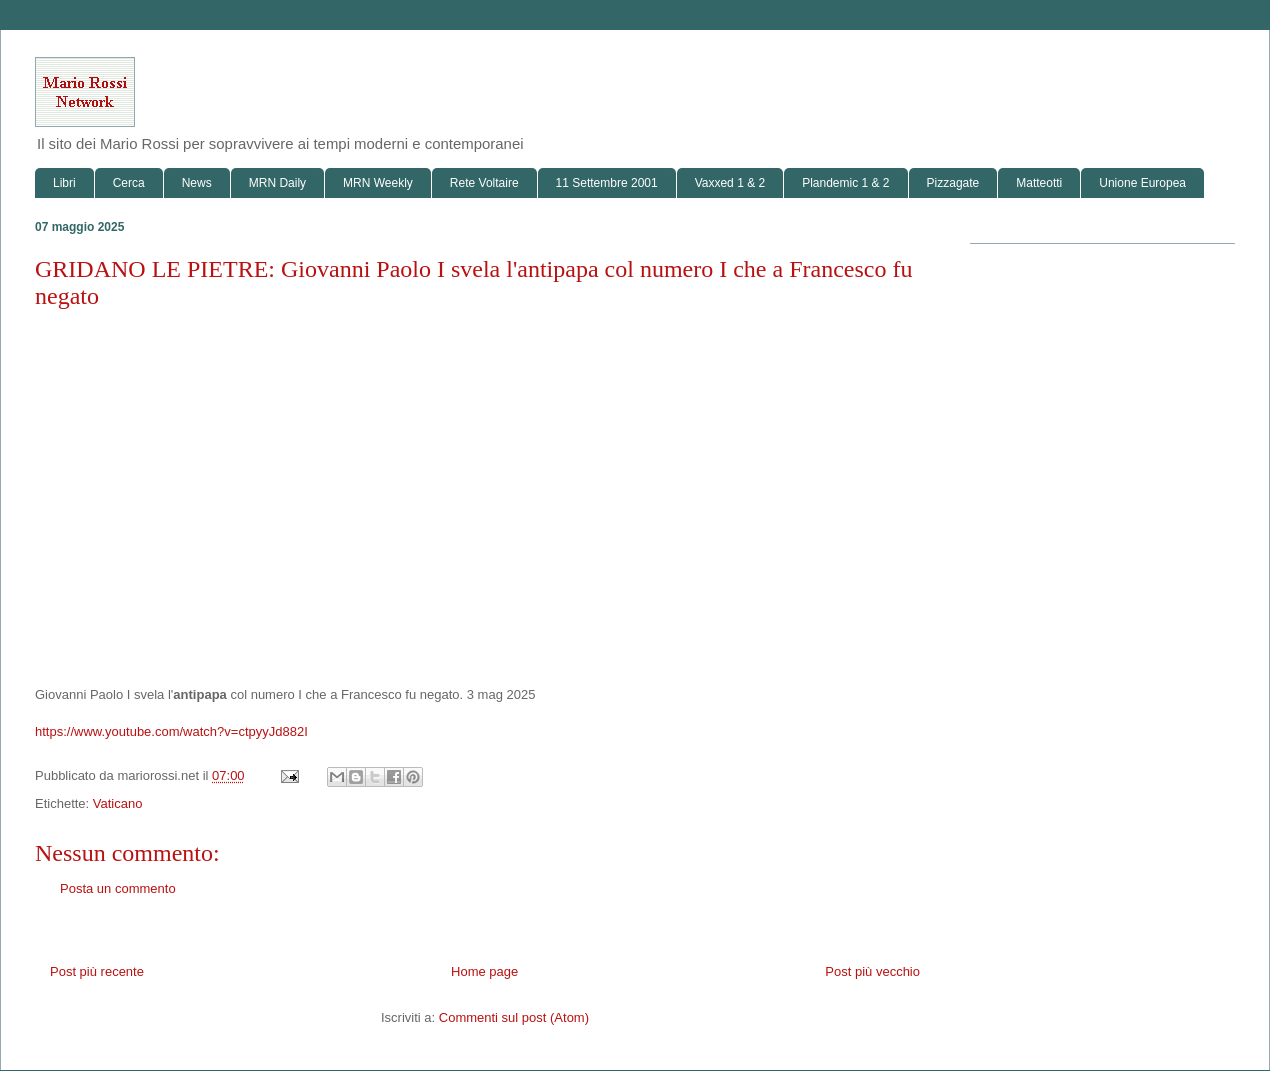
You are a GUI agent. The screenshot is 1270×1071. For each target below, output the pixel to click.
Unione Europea (1142, 183)
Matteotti (1039, 183)
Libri (64, 183)
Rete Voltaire (484, 183)
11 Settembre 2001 (607, 183)
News (197, 183)
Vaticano (118, 803)
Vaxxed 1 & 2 (730, 183)
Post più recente (97, 971)
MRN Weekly (378, 183)
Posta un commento (118, 888)
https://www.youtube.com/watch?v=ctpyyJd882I (171, 731)
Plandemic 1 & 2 (845, 183)
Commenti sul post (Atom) (514, 1017)
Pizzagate (953, 183)
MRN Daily (277, 183)
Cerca (129, 183)
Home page (484, 971)
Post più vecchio (872, 971)
